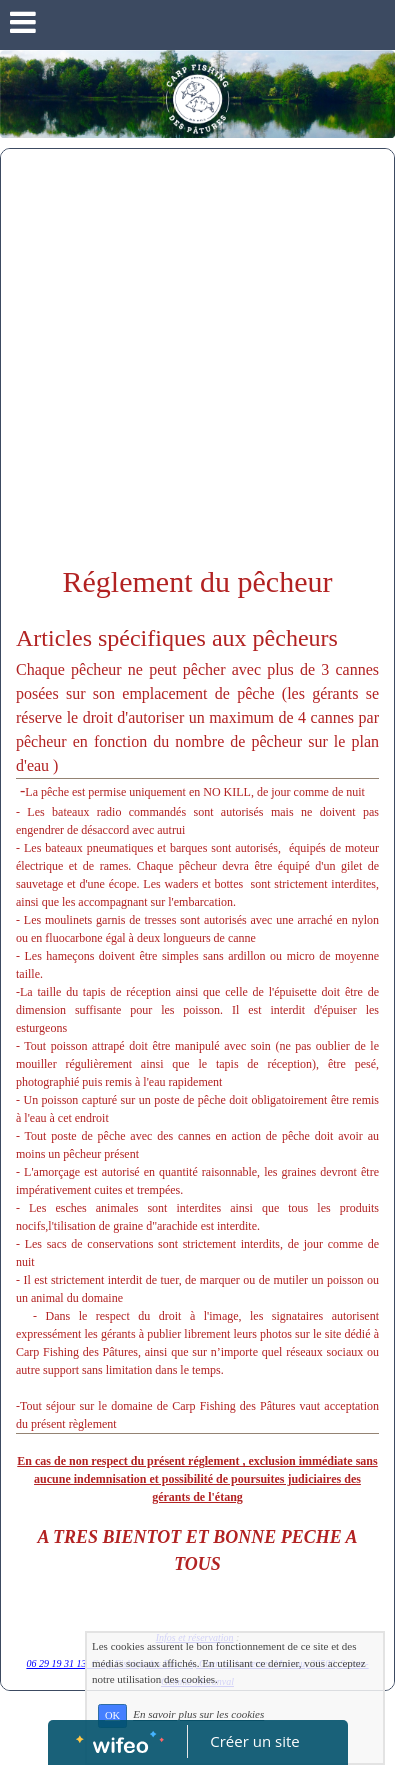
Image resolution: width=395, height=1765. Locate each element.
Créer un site (254, 1741)
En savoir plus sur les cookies (198, 1715)
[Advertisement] (197, 356)
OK (112, 1715)
